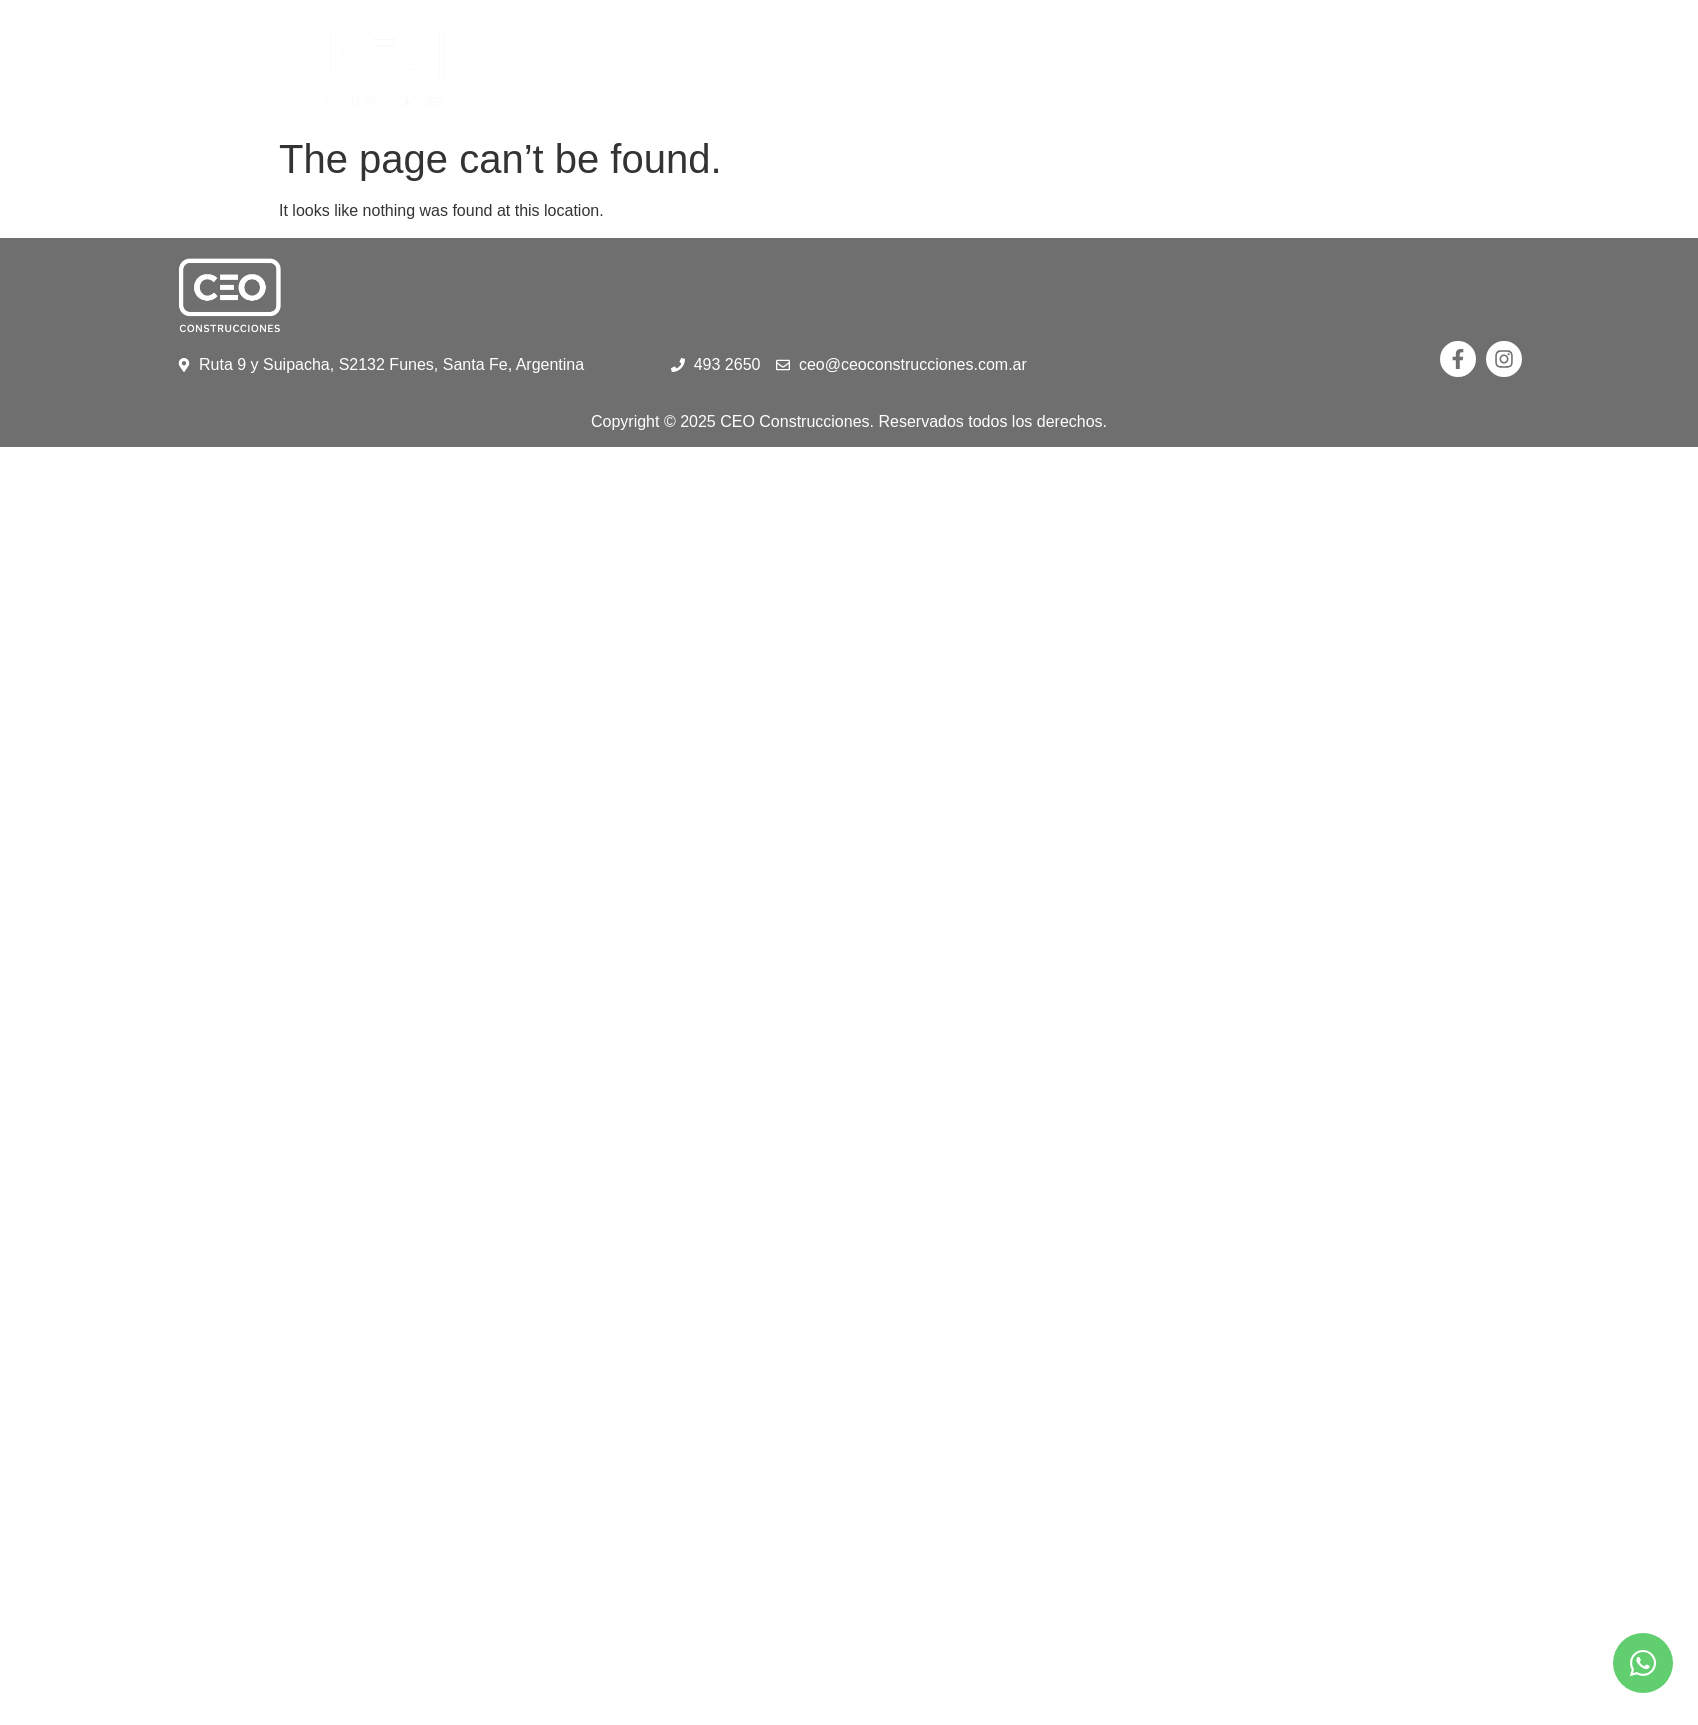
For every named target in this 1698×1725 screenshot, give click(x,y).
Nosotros (762, 63)
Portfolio (893, 64)
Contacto (1315, 63)
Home (654, 63)
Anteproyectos (1058, 64)
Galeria (1204, 63)
